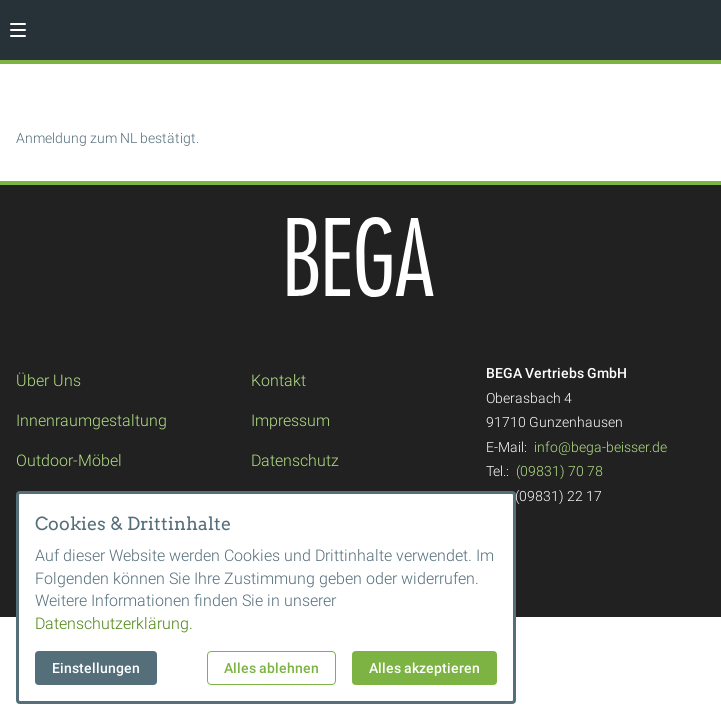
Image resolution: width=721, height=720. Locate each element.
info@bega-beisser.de (600, 447)
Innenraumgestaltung (91, 420)
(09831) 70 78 (559, 471)
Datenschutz (295, 460)
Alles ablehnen (271, 668)
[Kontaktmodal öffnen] (697, 24)
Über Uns (48, 380)
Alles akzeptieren (424, 668)
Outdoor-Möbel (69, 460)
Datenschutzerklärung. (114, 623)
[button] (18, 30)
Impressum (290, 420)
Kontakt (278, 380)
